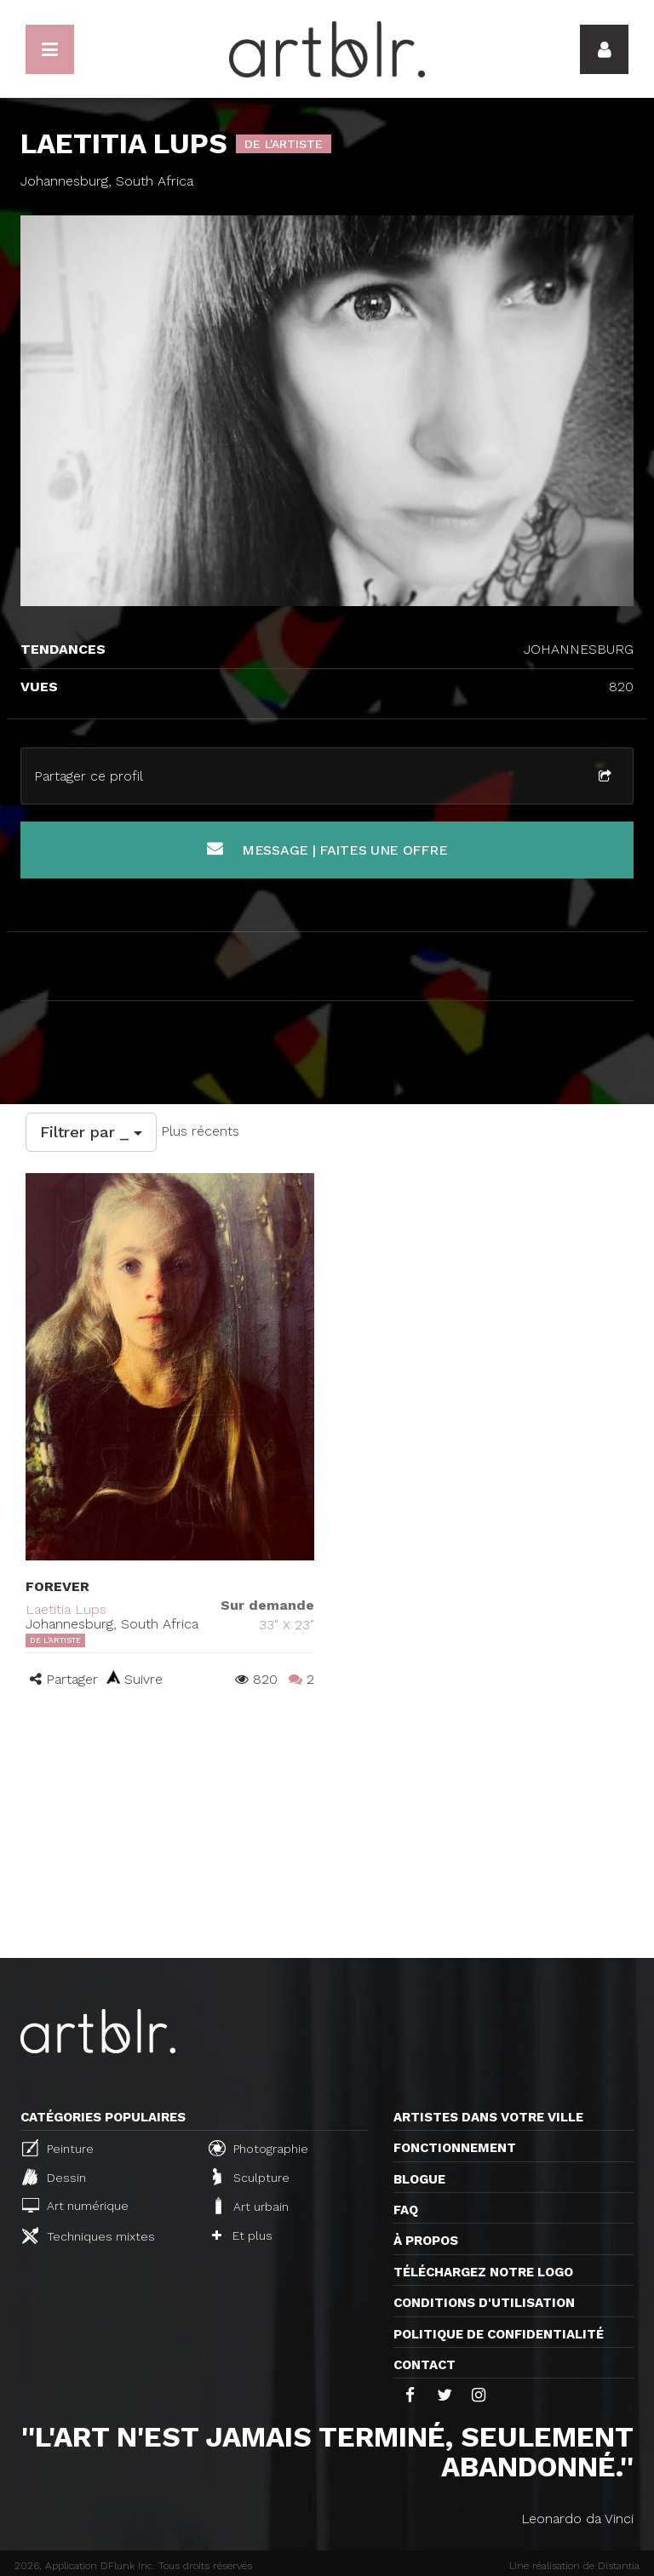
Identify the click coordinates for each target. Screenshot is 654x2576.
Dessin (54, 2176)
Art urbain (250, 2205)
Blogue (419, 2179)
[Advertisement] (327, 1830)
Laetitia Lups (66, 1609)
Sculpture (251, 2176)
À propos (425, 2240)
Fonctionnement (454, 2147)
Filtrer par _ (91, 1132)
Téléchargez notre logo (483, 2272)
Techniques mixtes (88, 2235)
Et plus (242, 2235)
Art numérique (75, 2205)
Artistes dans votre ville (488, 2117)
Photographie (258, 2147)
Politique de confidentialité (498, 2334)
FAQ (405, 2210)
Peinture (58, 2147)
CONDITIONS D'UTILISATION (484, 2302)
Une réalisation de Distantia (574, 2566)
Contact (424, 2365)
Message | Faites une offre (327, 849)
